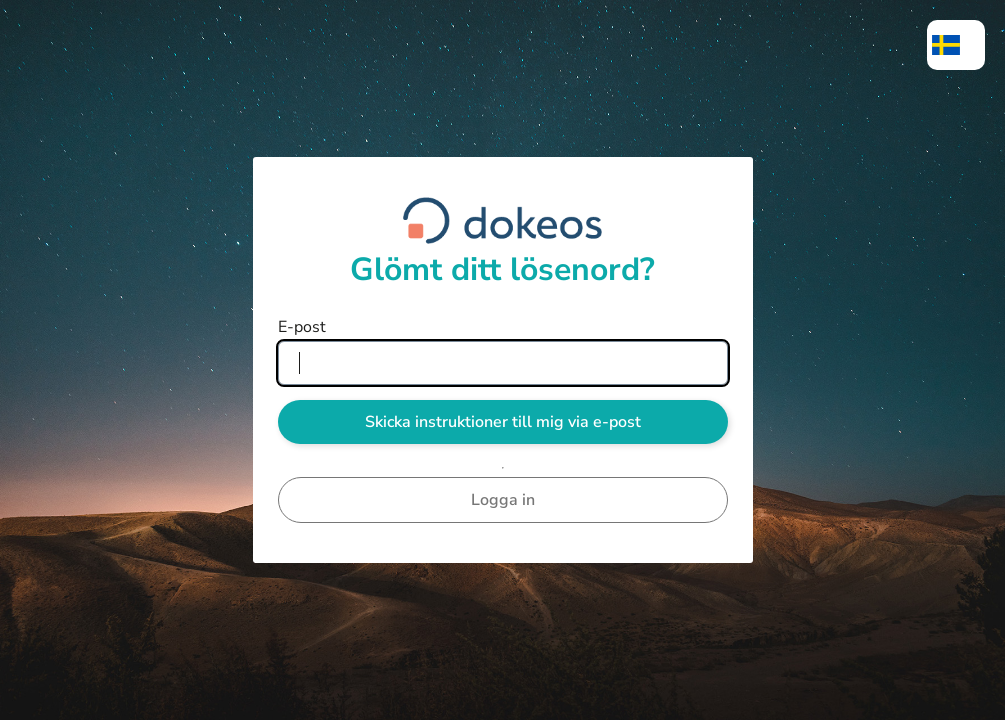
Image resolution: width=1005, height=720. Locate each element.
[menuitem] (956, 45)
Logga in (503, 500)
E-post (302, 327)
